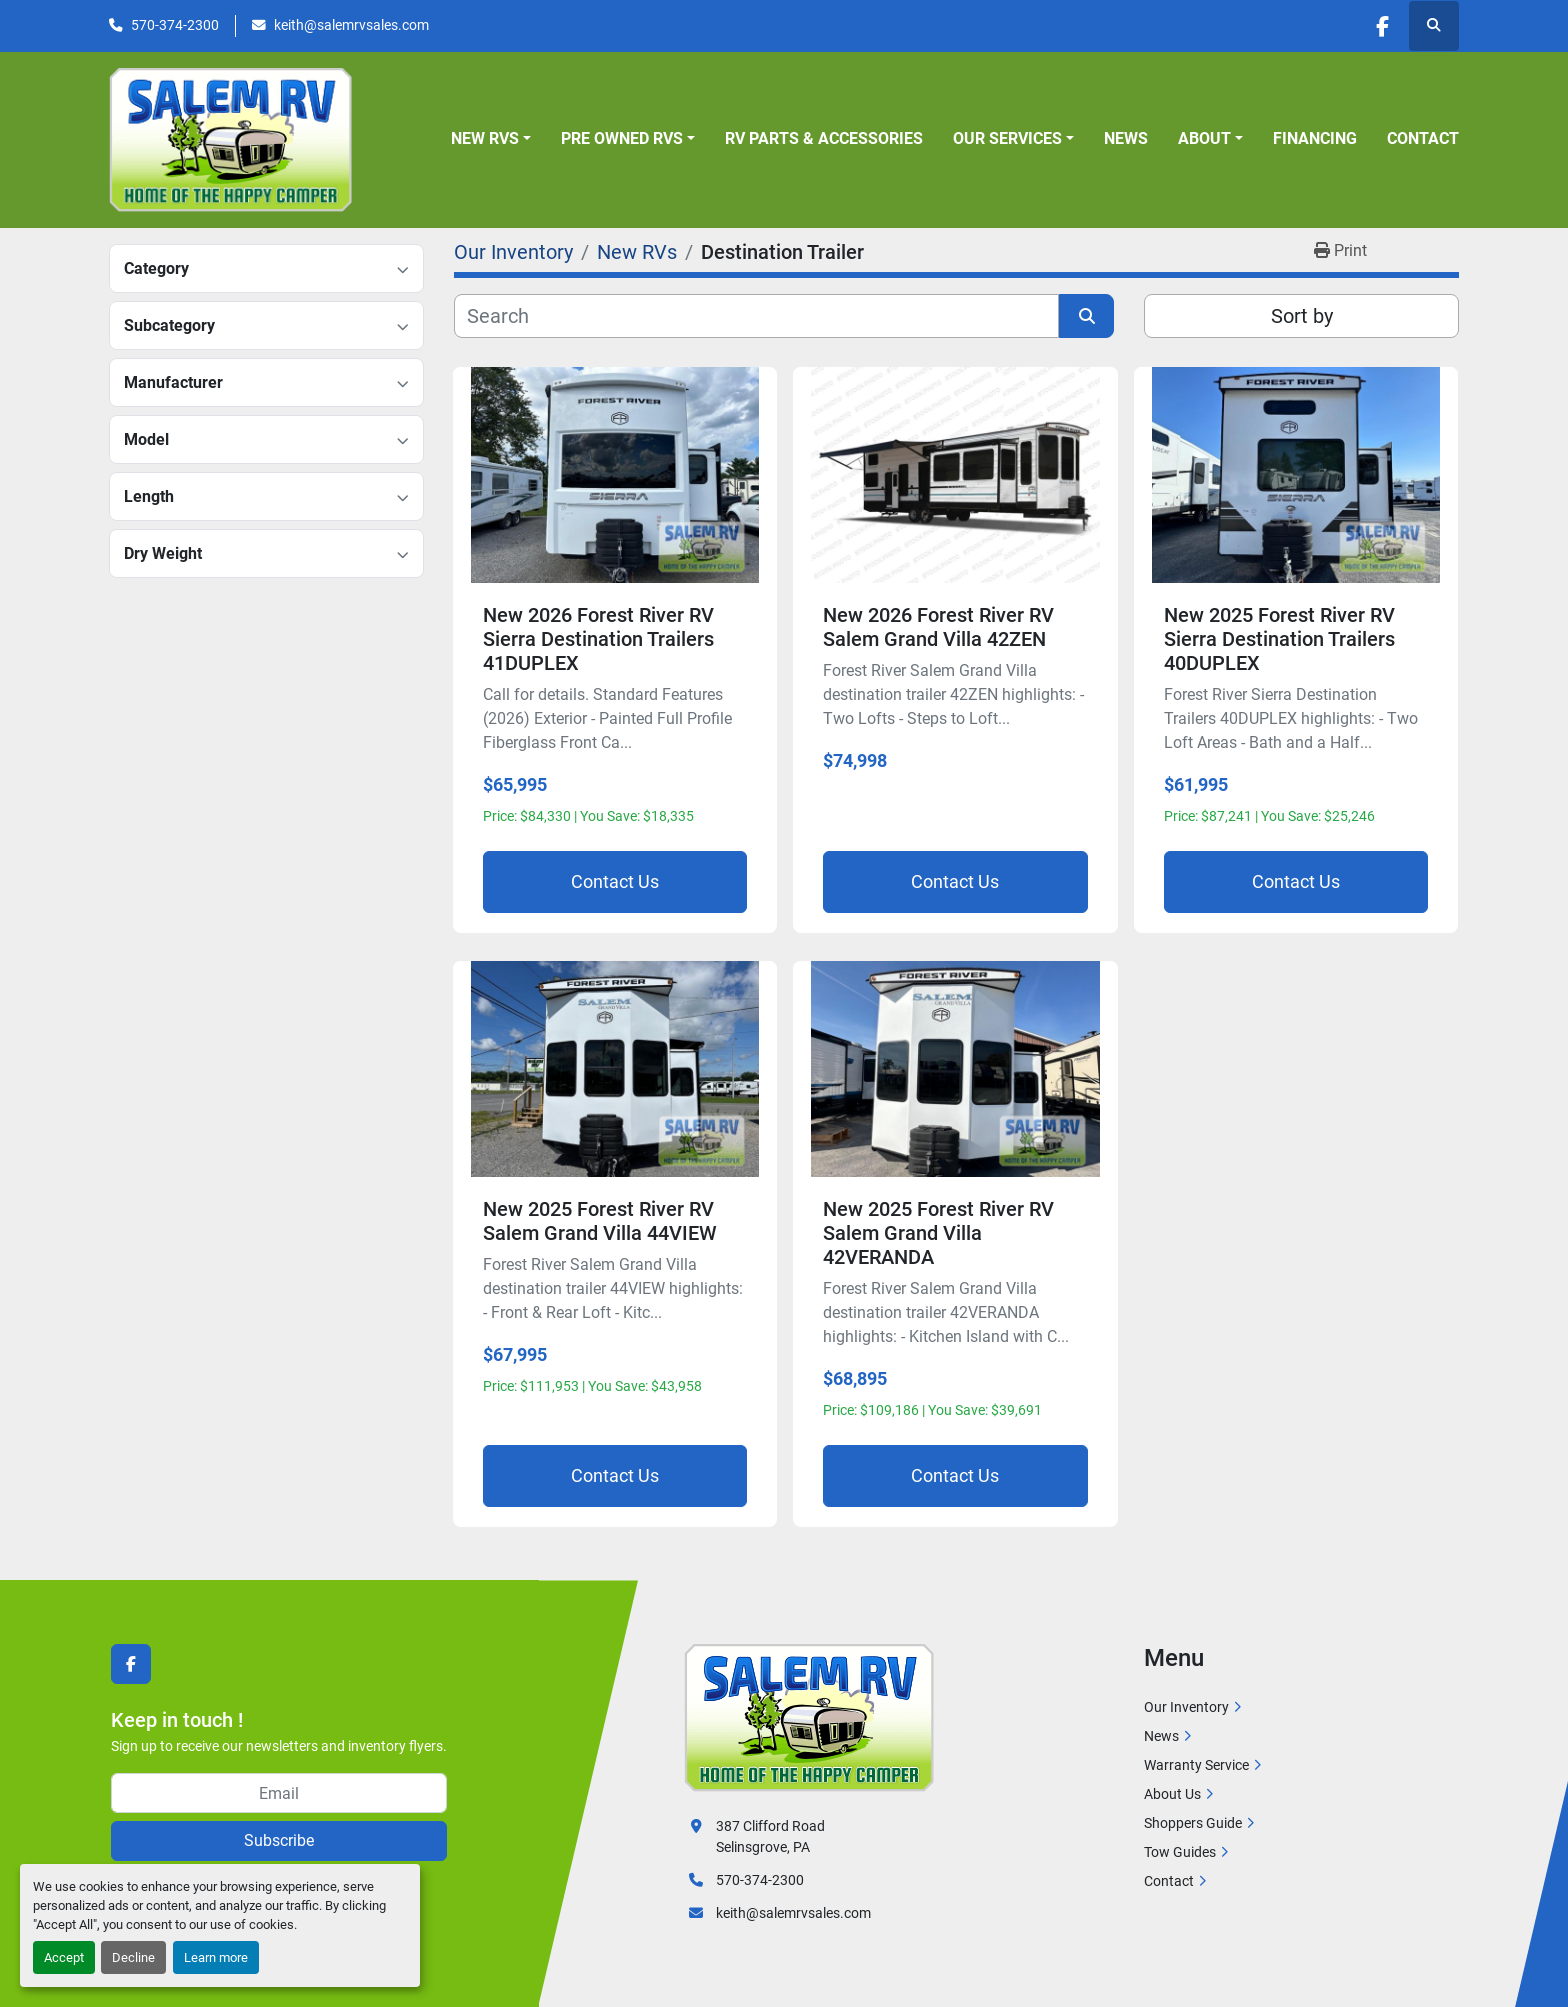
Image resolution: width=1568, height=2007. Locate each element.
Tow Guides (1180, 1852)
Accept (64, 1957)
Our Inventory (1186, 1707)
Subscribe (279, 1840)
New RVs (485, 138)
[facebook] (1382, 26)
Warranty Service (1196, 1765)
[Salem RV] (809, 1717)
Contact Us (615, 881)
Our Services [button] (1007, 138)
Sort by (1302, 316)
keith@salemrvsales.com (351, 25)
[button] (491, 139)
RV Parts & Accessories (824, 138)
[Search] (756, 316)
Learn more (216, 1957)
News (1126, 138)
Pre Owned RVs (622, 138)
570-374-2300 (175, 25)
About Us (1172, 1794)
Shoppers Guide (1193, 1823)
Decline (133, 1957)
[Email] (279, 1793)
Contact (1423, 138)
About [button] (1204, 138)
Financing (1315, 138)
